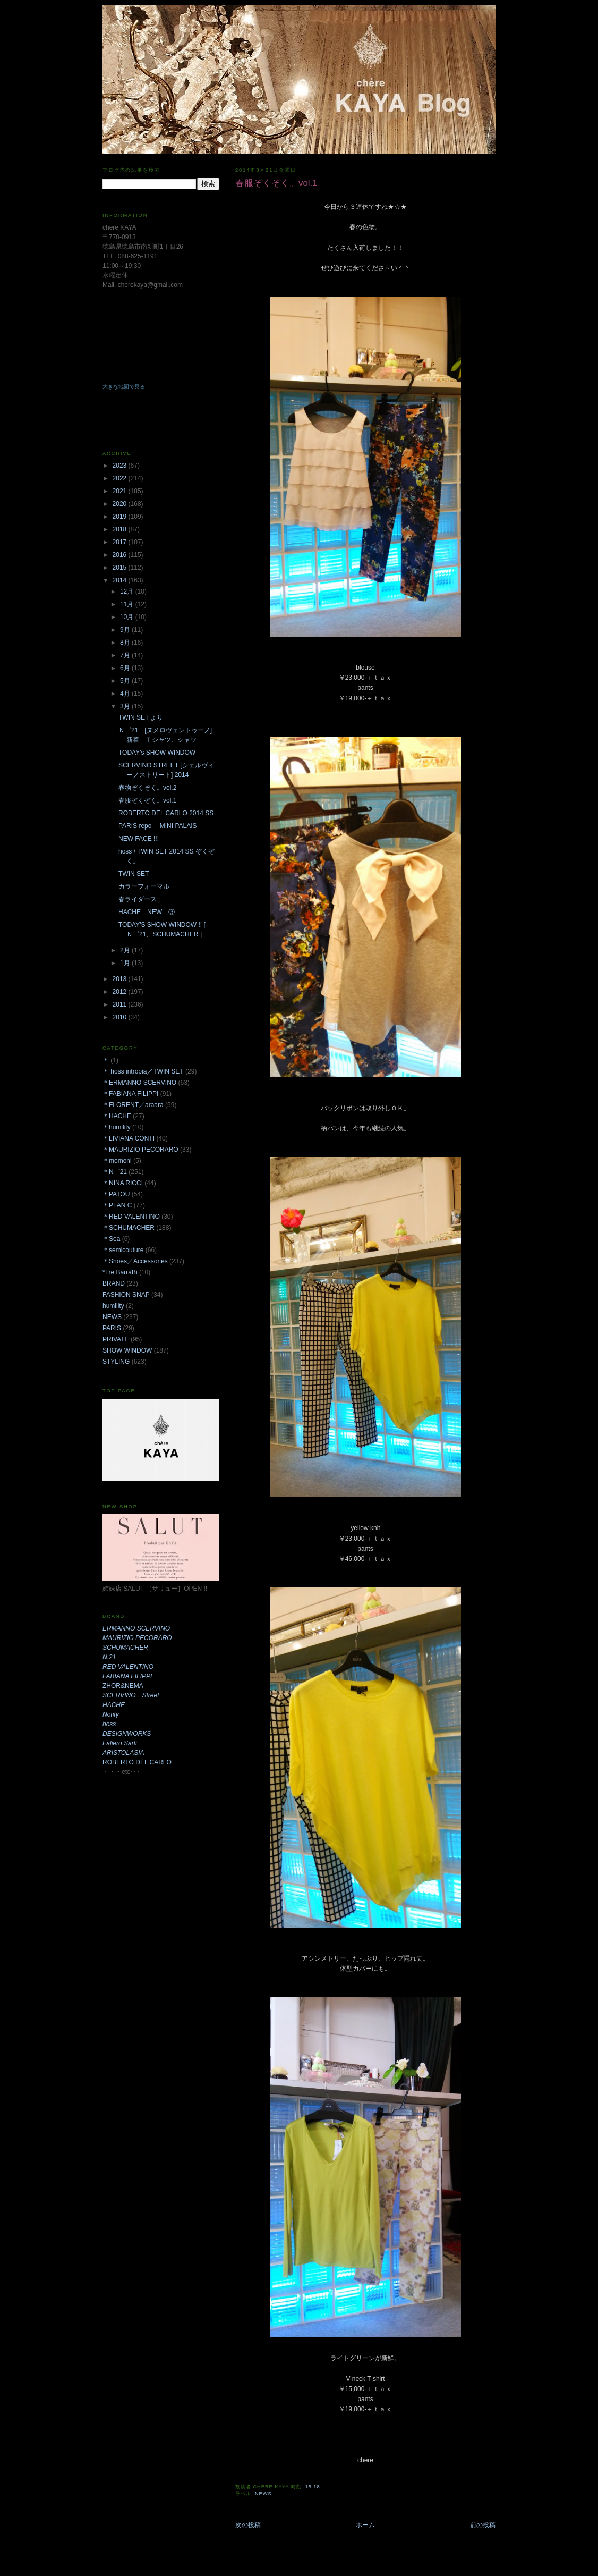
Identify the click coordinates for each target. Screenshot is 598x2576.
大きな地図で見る (123, 387)
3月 (126, 706)
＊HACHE (116, 1116)
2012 (121, 991)
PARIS (111, 1328)
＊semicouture (122, 1250)
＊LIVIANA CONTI (128, 1138)
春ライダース (137, 899)
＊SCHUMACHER (128, 1227)
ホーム (365, 2525)
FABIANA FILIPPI (127, 1676)
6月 (126, 668)
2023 (121, 465)
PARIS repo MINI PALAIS (157, 826)
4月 (126, 693)
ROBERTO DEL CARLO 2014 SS (165, 813)
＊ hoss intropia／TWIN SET (143, 1071)
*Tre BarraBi (120, 1272)
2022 (121, 478)
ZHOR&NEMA (122, 1686)
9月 (126, 630)
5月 (126, 681)
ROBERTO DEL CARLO (137, 1762)
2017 (121, 542)
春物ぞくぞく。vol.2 (147, 787)
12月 (127, 591)
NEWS (263, 2493)
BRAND (113, 1283)
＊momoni (117, 1160)
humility (113, 1306)
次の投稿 (248, 2525)
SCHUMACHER (125, 1647)
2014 (121, 580)
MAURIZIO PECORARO (137, 1638)
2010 (121, 1017)
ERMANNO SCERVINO (136, 1628)
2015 (121, 567)
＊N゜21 (114, 1172)
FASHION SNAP (126, 1294)
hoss (109, 1724)
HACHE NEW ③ (146, 912)
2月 (126, 950)
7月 (126, 655)
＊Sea (111, 1239)
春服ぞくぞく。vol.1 (147, 800)
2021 (121, 491)
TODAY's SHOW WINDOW (156, 752)
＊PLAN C (117, 1205)
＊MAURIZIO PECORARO (140, 1149)
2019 (121, 516)
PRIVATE (115, 1339)
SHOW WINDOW (127, 1350)
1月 (126, 963)
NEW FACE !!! (138, 838)
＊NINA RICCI (122, 1183)
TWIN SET (133, 873)
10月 (127, 617)
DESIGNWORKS (126, 1733)
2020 (121, 504)
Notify (110, 1714)
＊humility (116, 1127)
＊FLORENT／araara (133, 1105)
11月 (127, 604)
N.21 (109, 1657)
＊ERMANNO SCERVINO (139, 1082)
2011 (121, 1004)
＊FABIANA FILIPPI (130, 1093)
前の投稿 (483, 2525)
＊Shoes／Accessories (135, 1261)
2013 (121, 979)
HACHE (113, 1705)
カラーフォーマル (143, 886)
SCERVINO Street (130, 1695)
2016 (121, 555)
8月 (126, 642)
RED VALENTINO (127, 1666)
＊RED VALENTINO (131, 1216)
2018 (121, 529)
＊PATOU (116, 1194)
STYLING (116, 1361)
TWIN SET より (140, 717)
